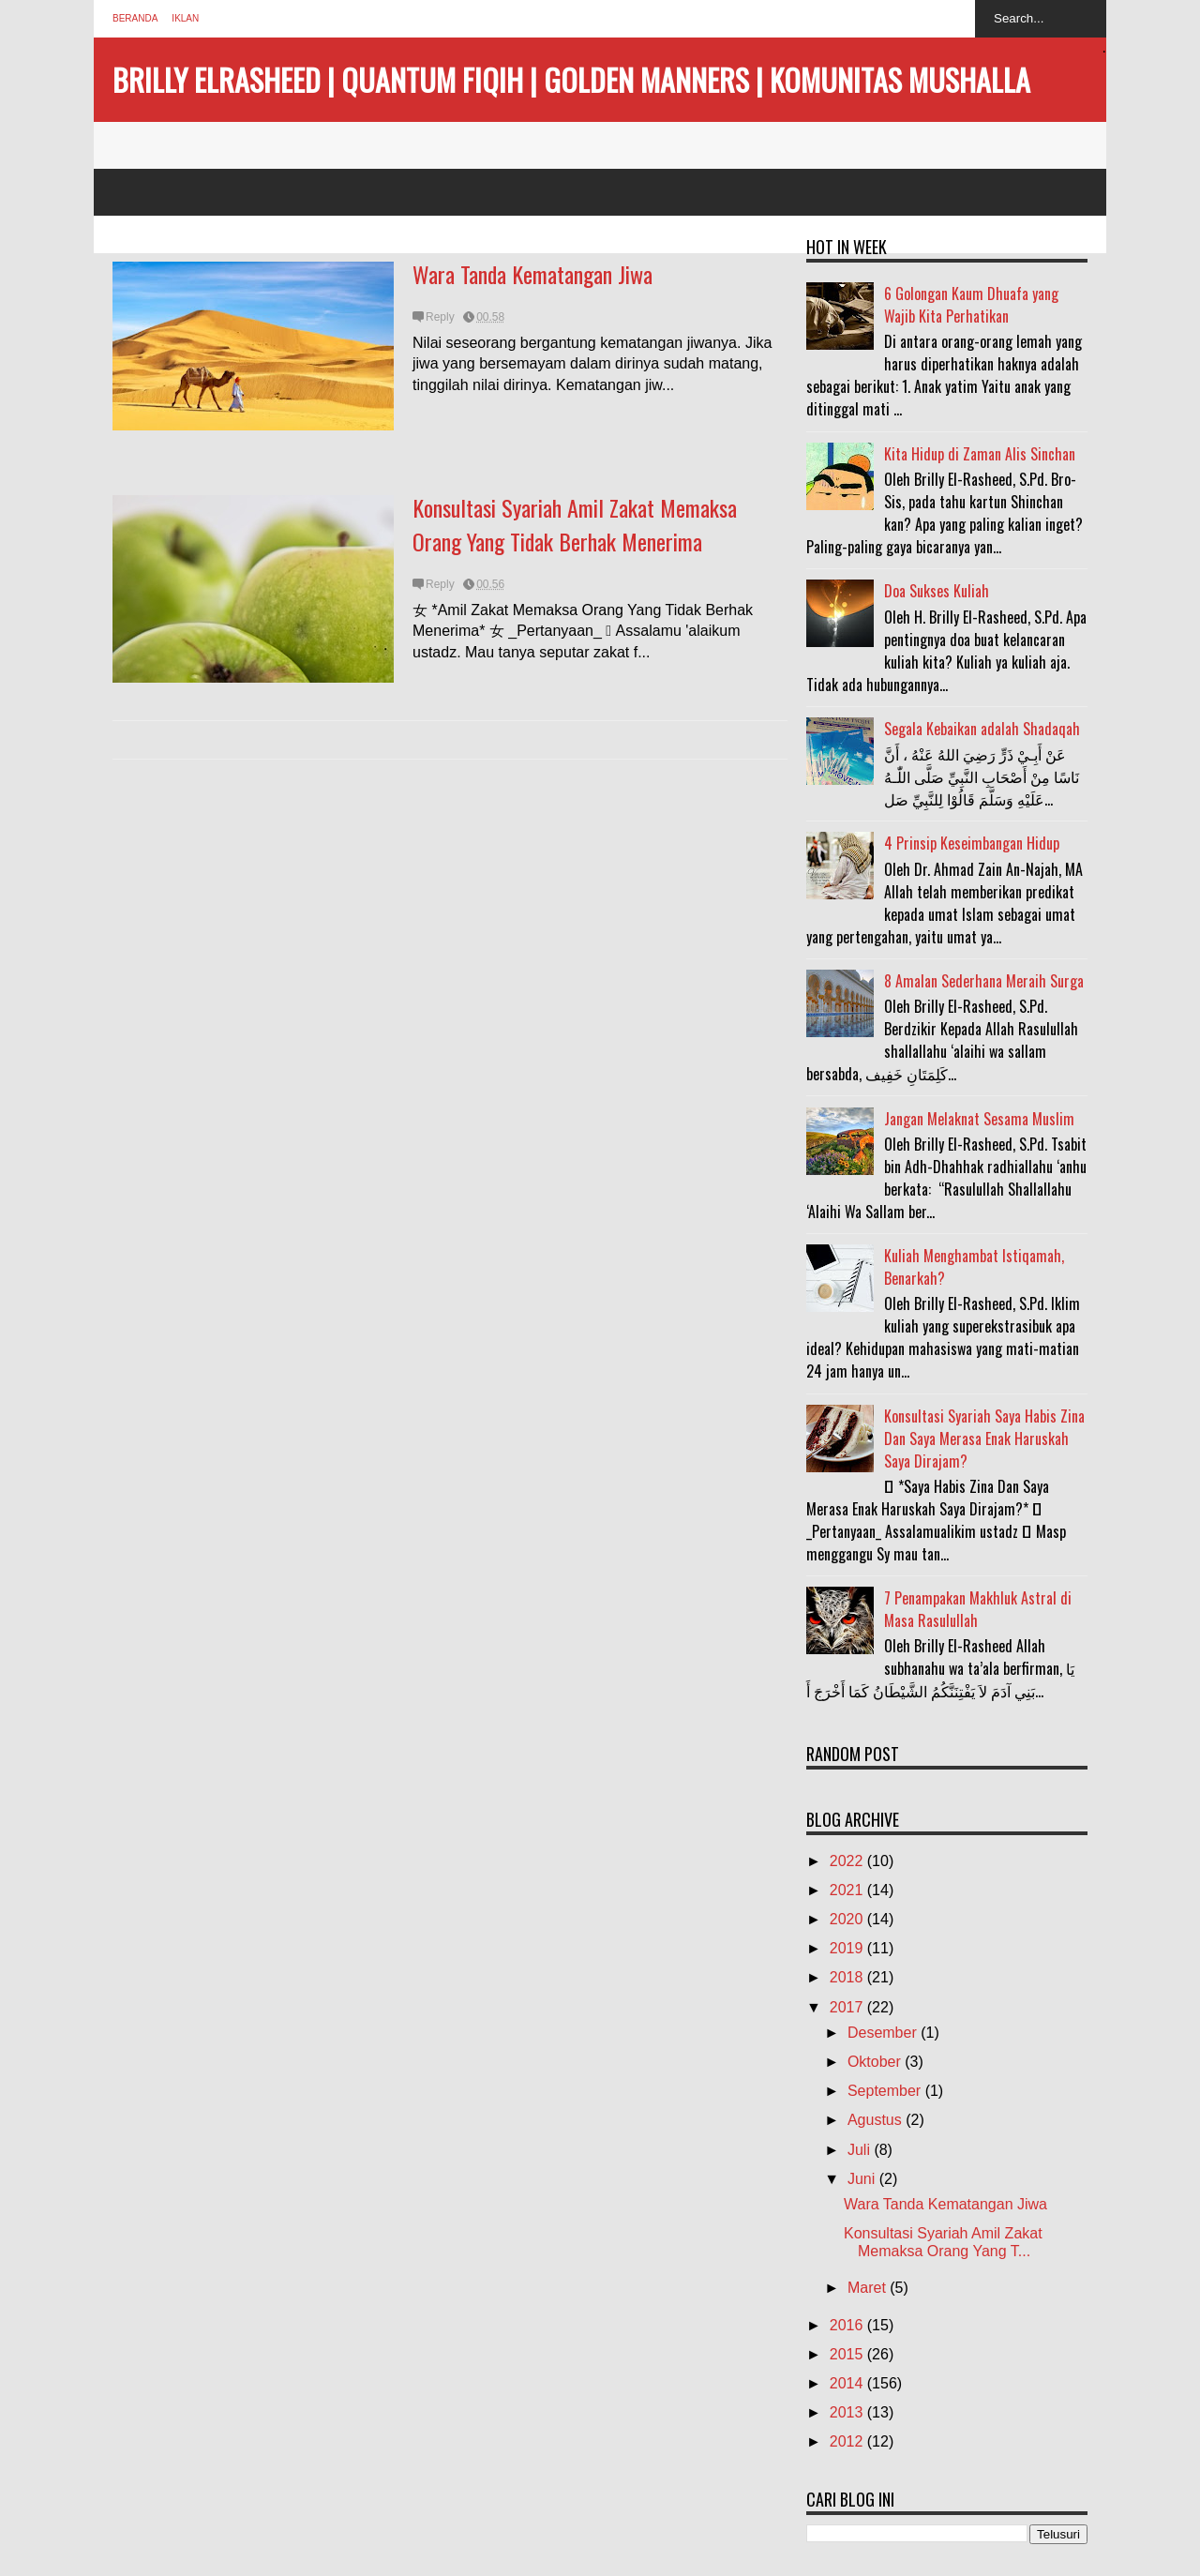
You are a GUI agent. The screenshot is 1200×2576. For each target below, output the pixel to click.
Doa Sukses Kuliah (936, 591)
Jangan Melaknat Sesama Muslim (979, 1118)
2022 (848, 1861)
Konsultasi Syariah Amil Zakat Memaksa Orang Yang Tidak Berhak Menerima (574, 524)
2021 (848, 1890)
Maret (869, 2288)
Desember (884, 2033)
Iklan (185, 18)
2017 (848, 2007)
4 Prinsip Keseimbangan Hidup (971, 843)
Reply (440, 317)
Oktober (876, 2062)
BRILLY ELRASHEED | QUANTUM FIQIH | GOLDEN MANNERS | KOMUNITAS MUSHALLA (571, 79)
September (886, 2091)
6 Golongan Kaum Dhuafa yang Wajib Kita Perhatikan (971, 304)
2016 (848, 2325)
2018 (848, 1977)
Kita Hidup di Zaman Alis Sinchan (979, 454)
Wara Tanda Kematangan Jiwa (532, 274)
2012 (848, 2441)
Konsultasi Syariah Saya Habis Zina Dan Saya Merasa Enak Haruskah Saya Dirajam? (984, 1438)
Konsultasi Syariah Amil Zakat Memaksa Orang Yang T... (943, 2242)
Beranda (135, 18)
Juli (861, 2150)
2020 (848, 1919)
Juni (863, 2179)
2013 (848, 2412)
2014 (848, 2383)
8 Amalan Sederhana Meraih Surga (984, 981)
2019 (848, 1948)
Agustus (877, 2120)
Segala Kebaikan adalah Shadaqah (982, 728)
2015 (848, 2354)
